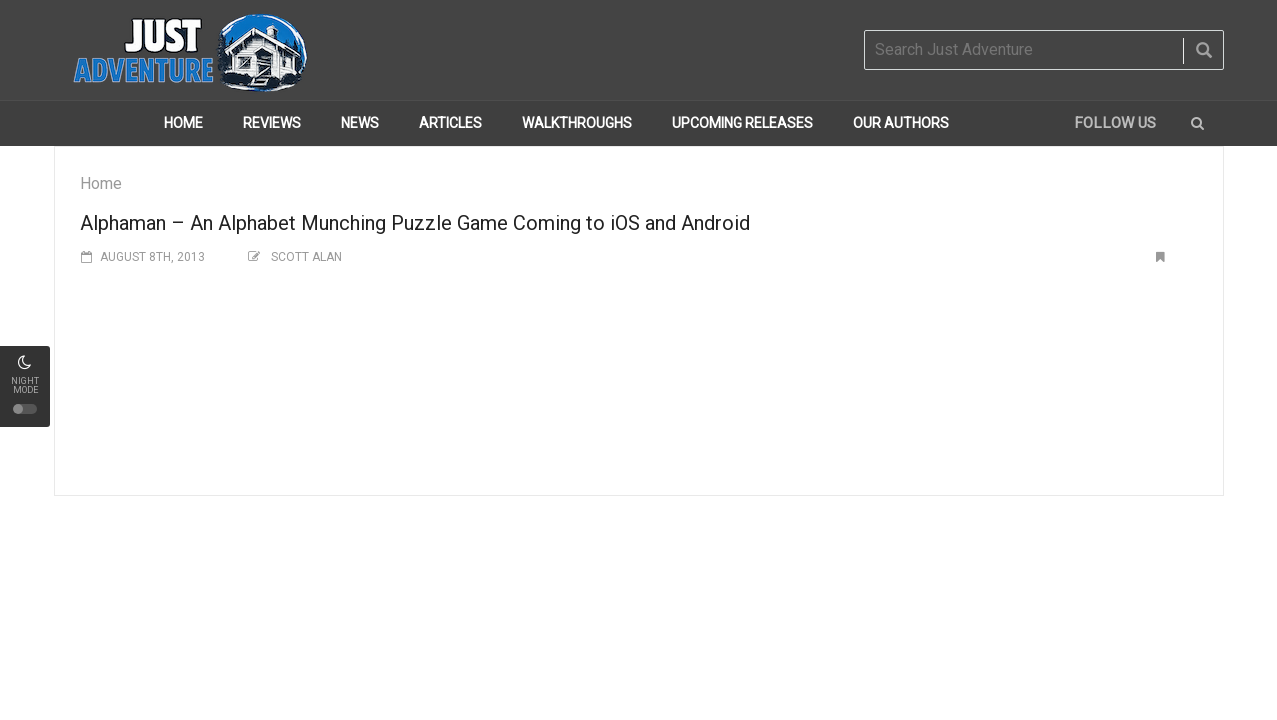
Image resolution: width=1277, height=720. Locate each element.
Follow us (1115, 123)
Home (183, 123)
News (360, 123)
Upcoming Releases (742, 123)
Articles (450, 123)
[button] (1197, 123)
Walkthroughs (577, 123)
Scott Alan (306, 257)
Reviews (272, 123)
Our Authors (901, 123)
